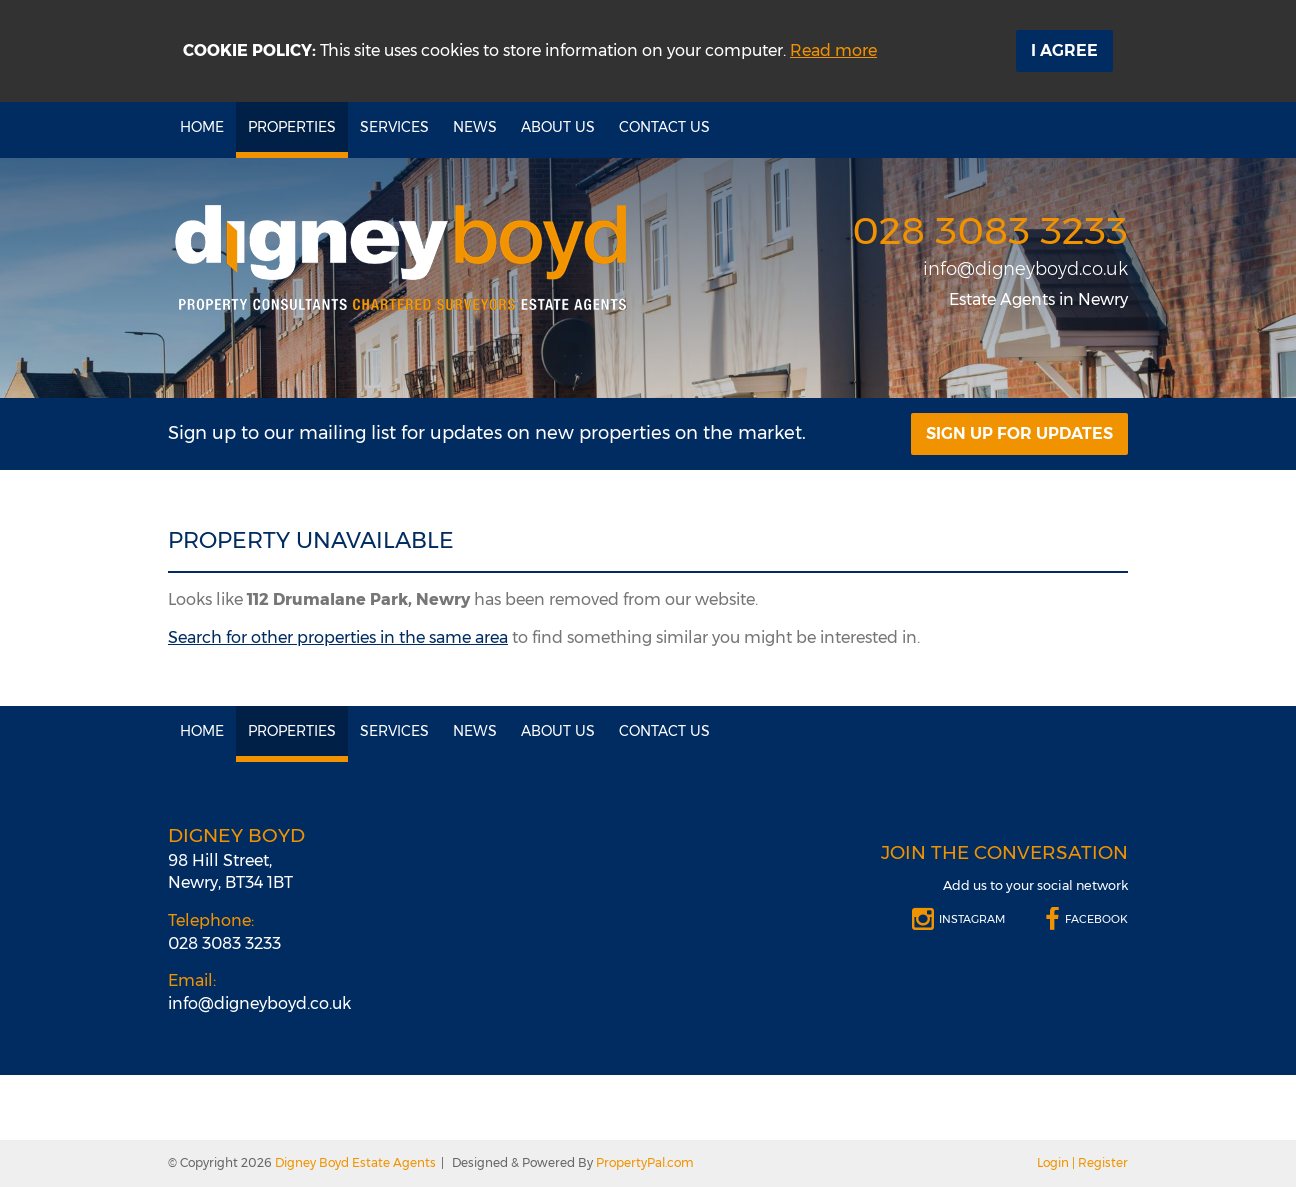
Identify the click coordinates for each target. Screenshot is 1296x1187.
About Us (558, 127)
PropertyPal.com (645, 1162)
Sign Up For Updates (1019, 433)
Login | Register (1082, 1162)
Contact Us (664, 127)
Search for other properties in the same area (338, 637)
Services (394, 127)
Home (202, 127)
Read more (833, 50)
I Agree (1064, 50)
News (475, 127)
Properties (292, 127)
